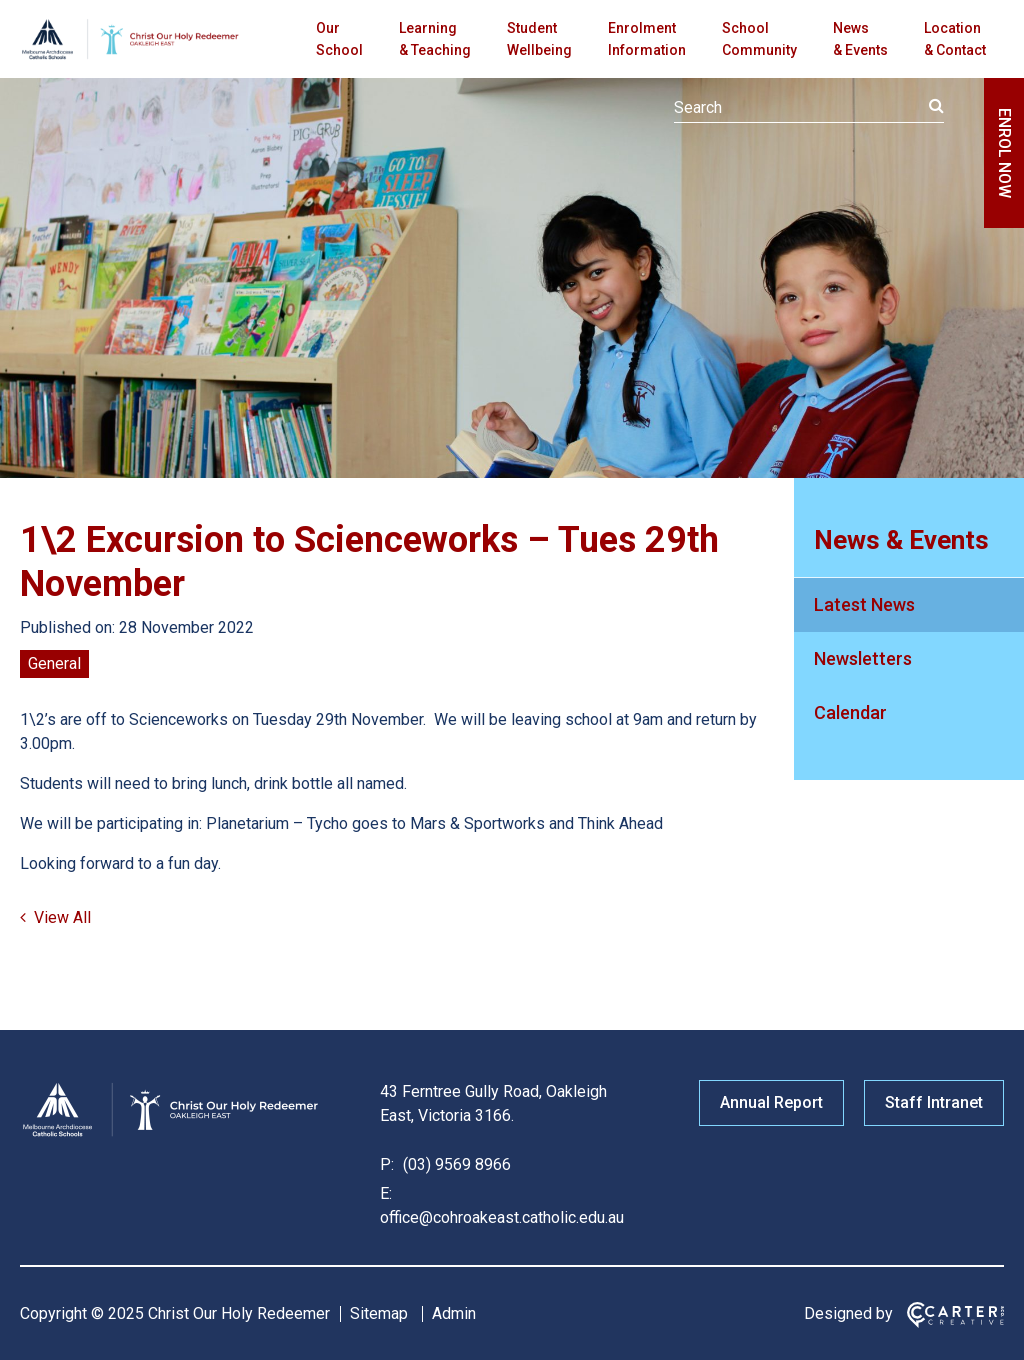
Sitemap (379, 1313)
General (54, 663)
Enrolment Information (647, 39)
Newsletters (863, 658)
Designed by (848, 1313)
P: (387, 1164)
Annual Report (771, 1102)
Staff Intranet (934, 1102)
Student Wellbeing (539, 39)
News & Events (860, 39)
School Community (759, 39)
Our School (339, 39)
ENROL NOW (1004, 153)
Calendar (850, 712)
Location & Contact (955, 39)
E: (386, 1193)
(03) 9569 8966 (455, 1164)
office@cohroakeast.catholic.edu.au (502, 1217)
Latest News (864, 604)
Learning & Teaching (435, 39)
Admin (454, 1313)
